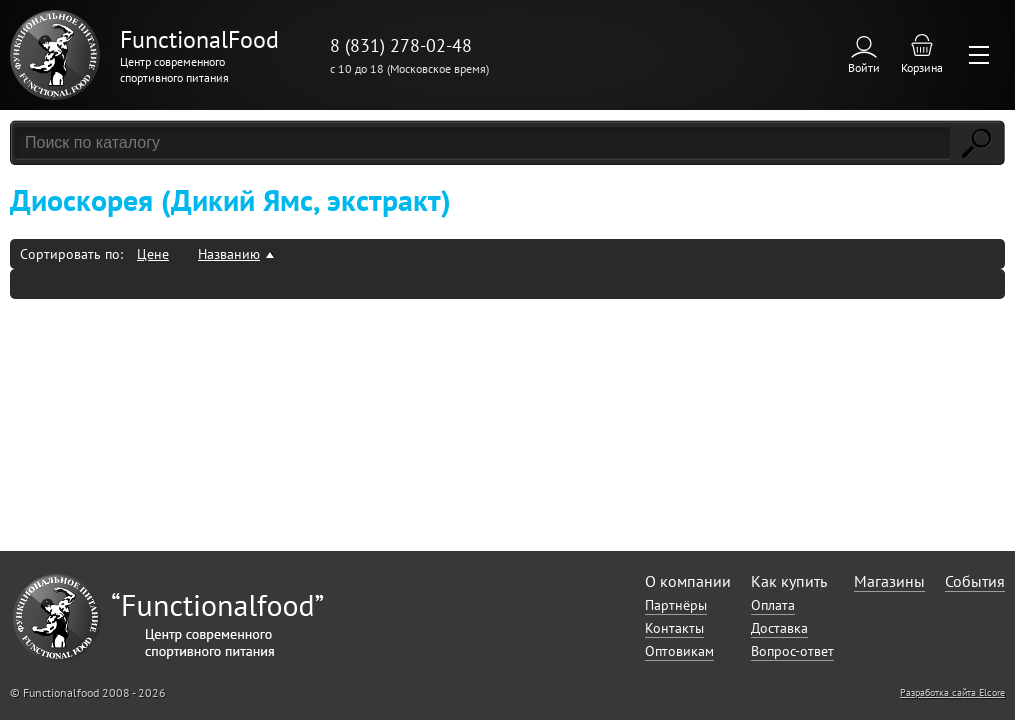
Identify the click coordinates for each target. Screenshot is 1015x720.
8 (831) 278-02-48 (401, 45)
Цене (153, 254)
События (975, 581)
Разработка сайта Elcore (952, 692)
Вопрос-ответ (792, 651)
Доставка (779, 628)
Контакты (674, 628)
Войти (864, 67)
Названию (229, 254)
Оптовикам (679, 651)
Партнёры (676, 605)
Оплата (773, 605)
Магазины (889, 581)
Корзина (922, 67)
